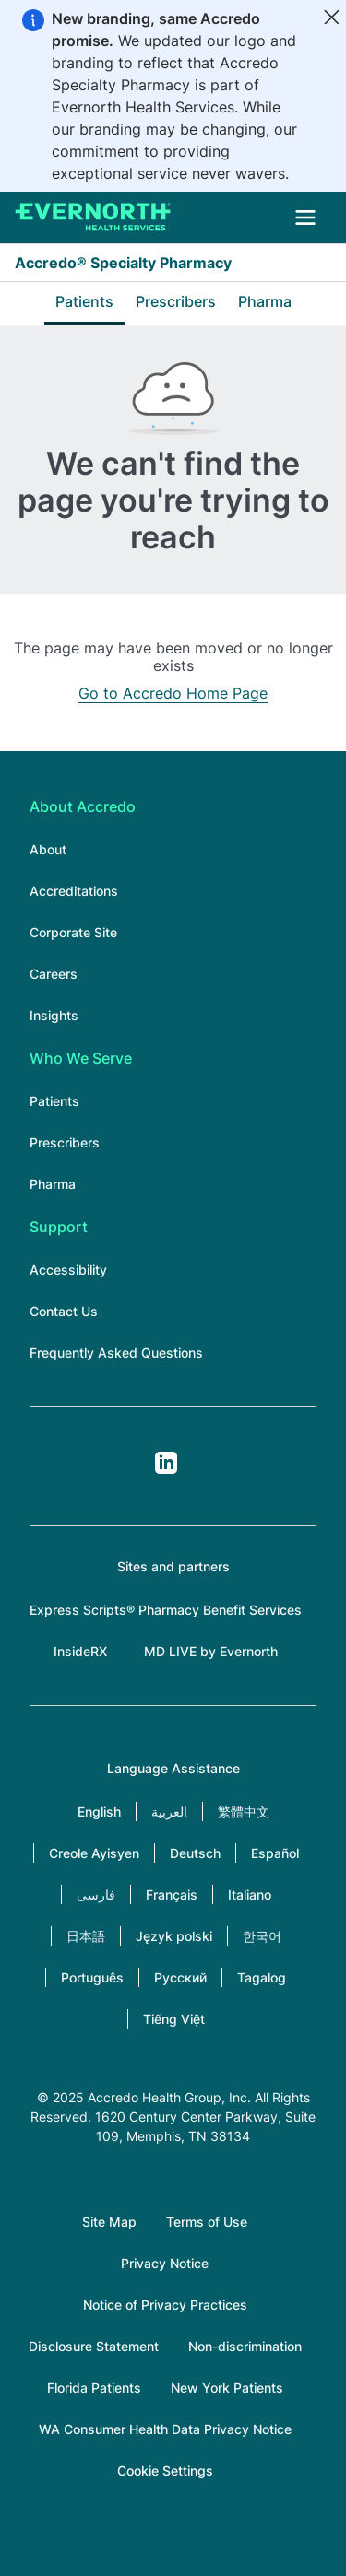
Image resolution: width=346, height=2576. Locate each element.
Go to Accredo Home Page (173, 693)
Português (92, 1977)
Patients (84, 301)
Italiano (249, 1894)
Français (171, 1894)
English (99, 1811)
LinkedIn (166, 1463)
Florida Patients (94, 2387)
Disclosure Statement (94, 2346)
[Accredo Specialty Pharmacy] (93, 217)
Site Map (109, 2221)
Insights (54, 1015)
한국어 (262, 1936)
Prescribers (176, 301)
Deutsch (195, 1853)
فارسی (96, 1894)
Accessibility (68, 1269)
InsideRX (80, 1651)
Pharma (265, 301)
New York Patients (227, 2387)
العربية (169, 1811)
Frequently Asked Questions (116, 1352)
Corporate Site (73, 932)
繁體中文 (243, 1811)
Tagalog (261, 1977)
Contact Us (64, 1311)
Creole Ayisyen (94, 1853)
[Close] (331, 16)
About (48, 849)
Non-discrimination (245, 2346)
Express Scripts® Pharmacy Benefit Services (166, 1609)
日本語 (85, 1936)
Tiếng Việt (174, 2019)
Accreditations (74, 891)
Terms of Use (206, 2221)
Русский (180, 1977)
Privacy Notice (165, 2263)
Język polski (174, 1936)
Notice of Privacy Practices (165, 2304)
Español (275, 1853)
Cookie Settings (165, 2470)
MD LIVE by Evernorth (211, 1651)
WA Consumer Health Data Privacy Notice (165, 2429)
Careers (54, 974)
